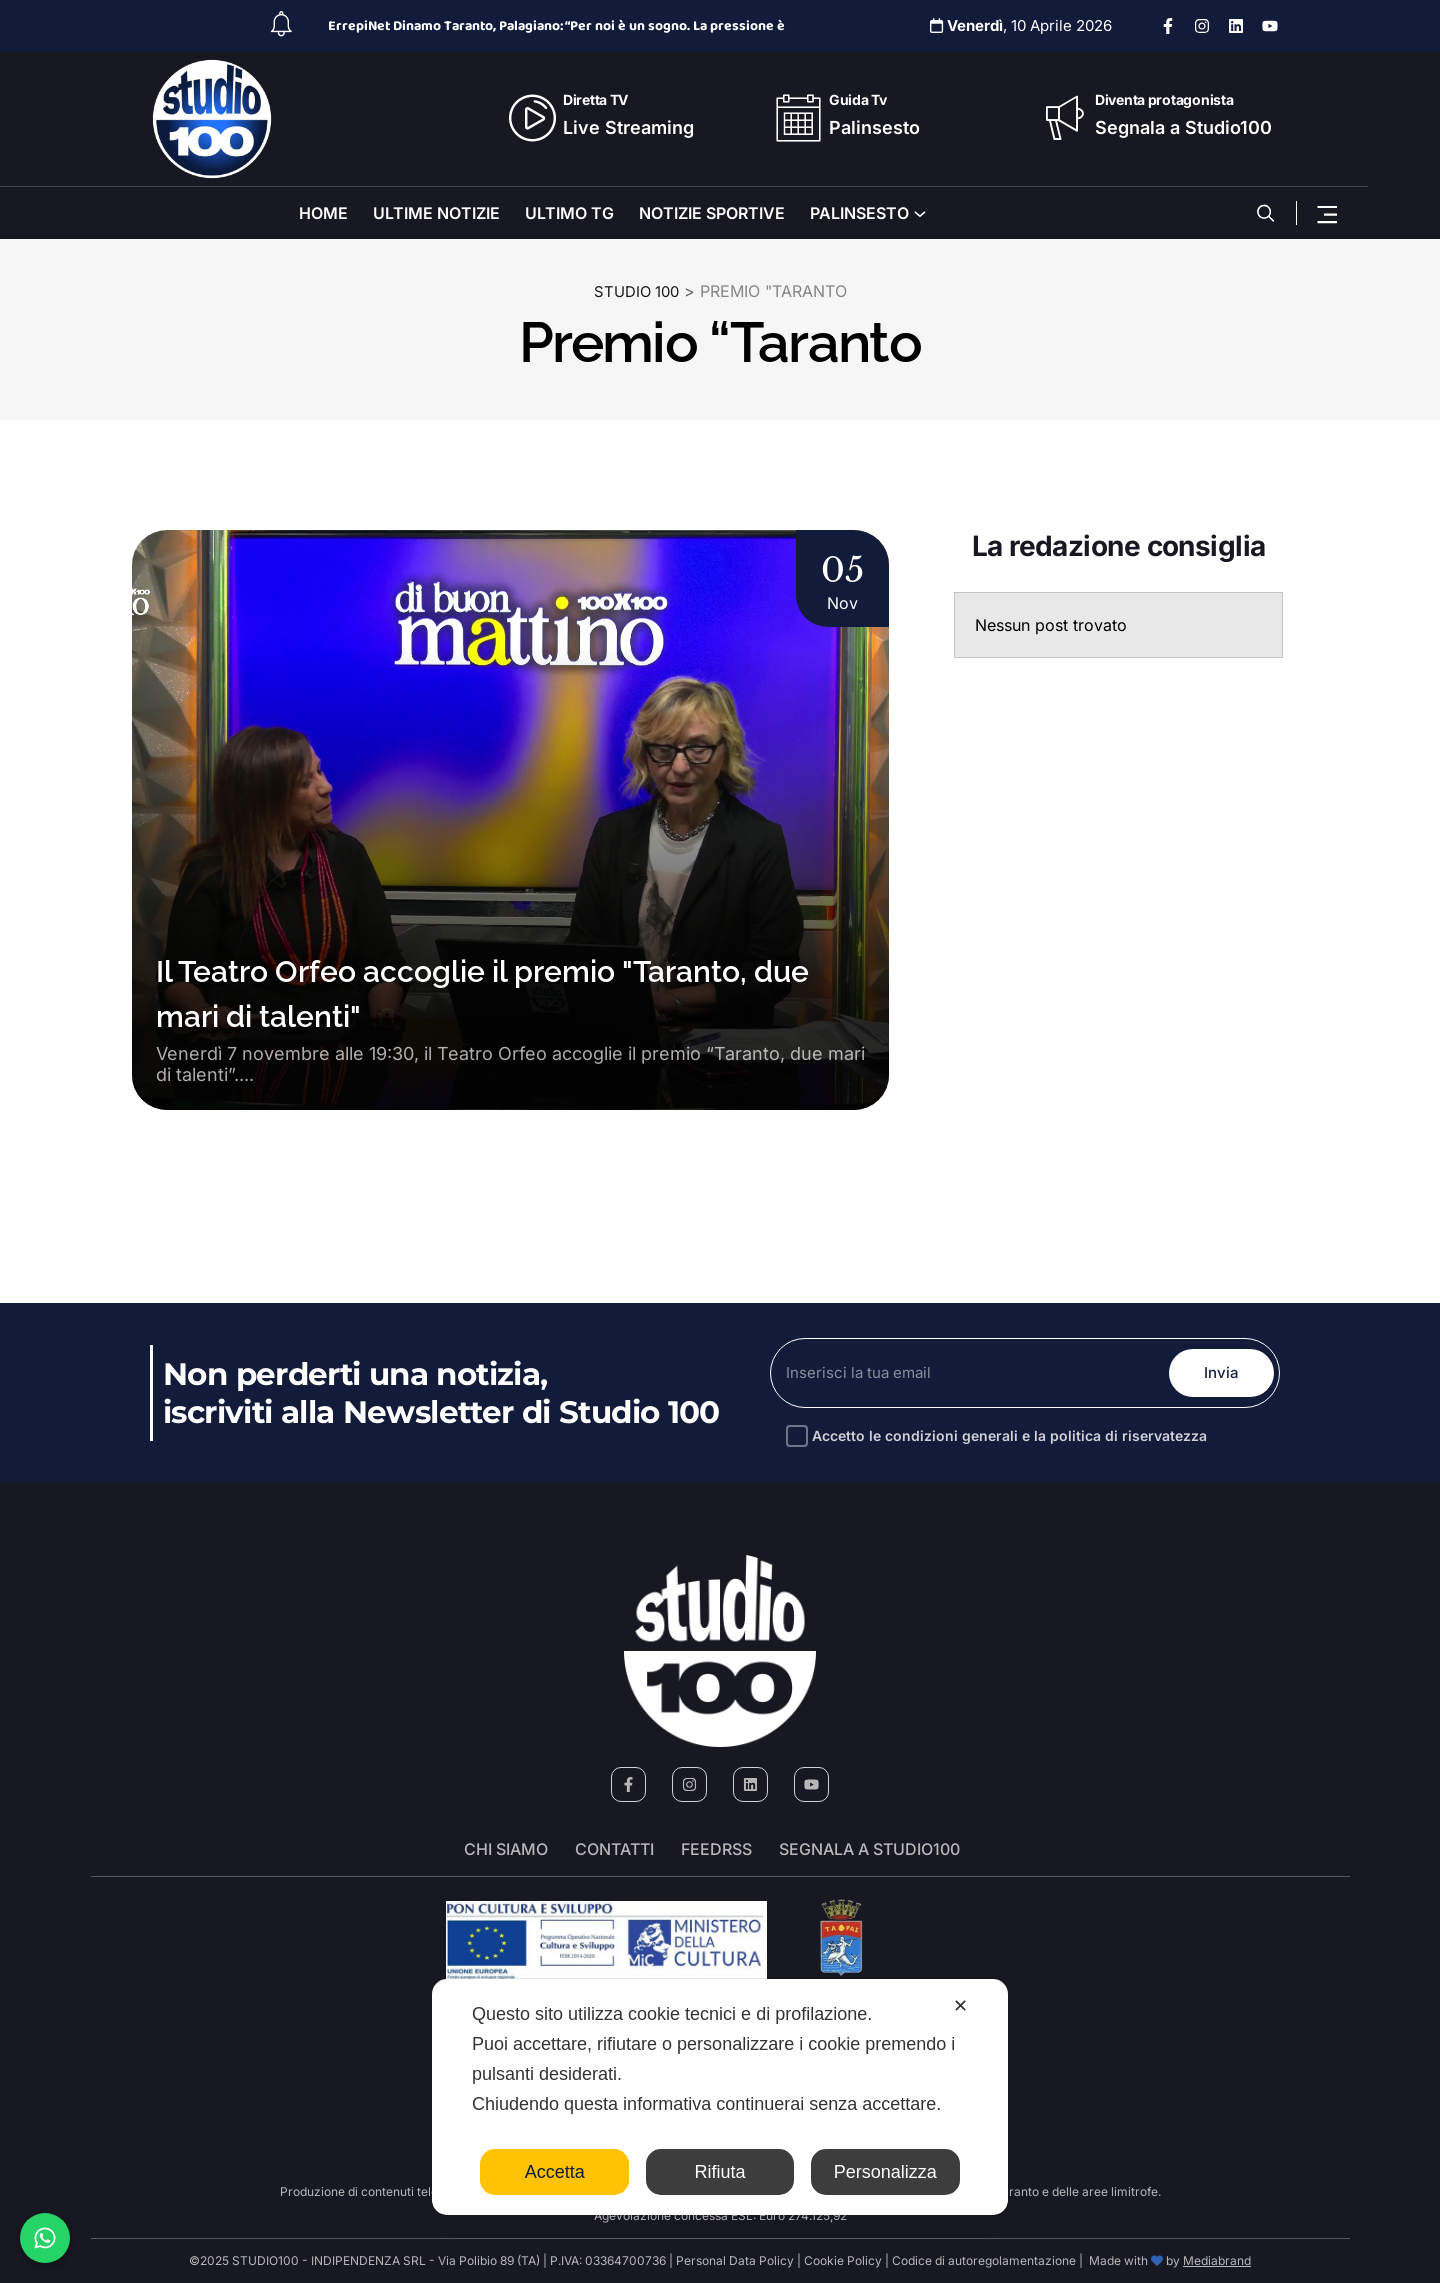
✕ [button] (960, 2006)
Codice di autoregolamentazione (982, 2260)
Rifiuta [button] (719, 2172)
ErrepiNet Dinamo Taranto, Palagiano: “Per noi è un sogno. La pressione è (556, 26)
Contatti (614, 1849)
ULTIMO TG (569, 213)
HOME (323, 213)
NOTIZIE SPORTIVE (712, 213)
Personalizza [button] (885, 2172)
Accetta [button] (555, 2172)
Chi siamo (506, 1849)
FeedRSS (716, 1849)
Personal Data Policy (735, 2260)
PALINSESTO (859, 213)
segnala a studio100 (869, 1849)
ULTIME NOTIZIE (436, 213)
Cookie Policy (843, 2260)
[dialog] (720, 2097)
